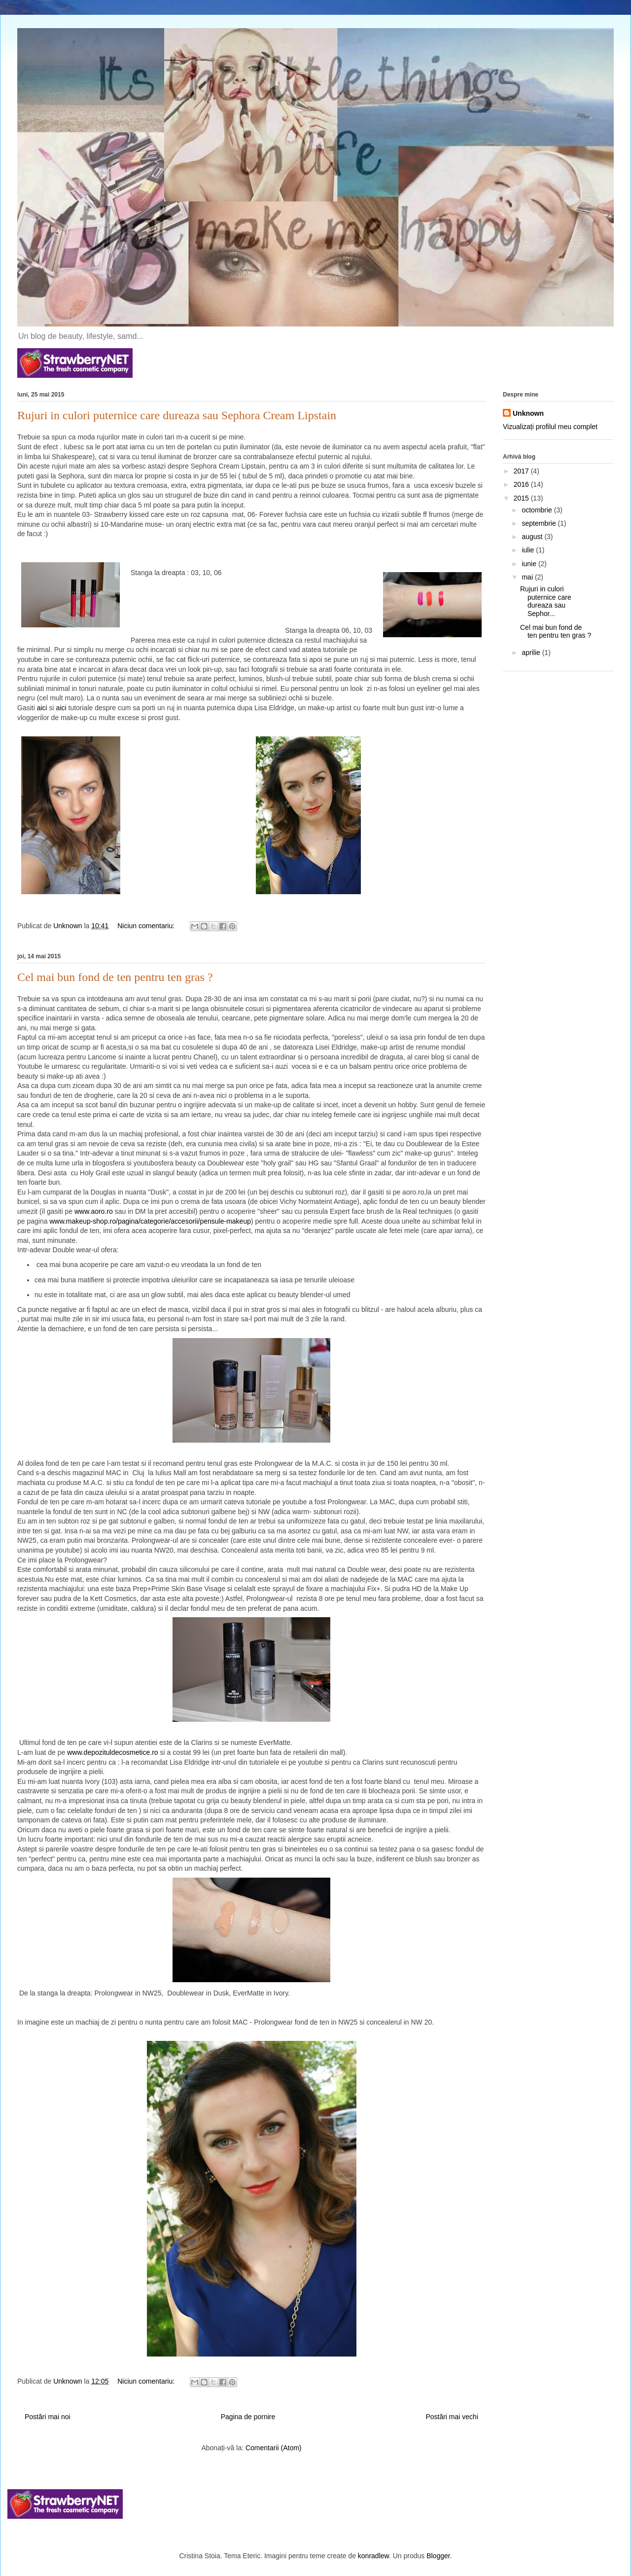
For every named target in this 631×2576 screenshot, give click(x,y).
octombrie (538, 510)
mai (528, 577)
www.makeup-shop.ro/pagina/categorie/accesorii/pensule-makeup (150, 1221)
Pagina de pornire (248, 2417)
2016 (522, 484)
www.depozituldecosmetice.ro (112, 1752)
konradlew (373, 2556)
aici (42, 708)
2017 (522, 471)
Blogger (438, 2556)
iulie (529, 550)
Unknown (528, 413)
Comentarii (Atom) (273, 2448)
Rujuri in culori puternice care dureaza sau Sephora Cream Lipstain (176, 415)
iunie (530, 564)
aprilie (532, 652)
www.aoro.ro (93, 1211)
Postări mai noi (47, 2417)
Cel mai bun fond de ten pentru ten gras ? (115, 977)
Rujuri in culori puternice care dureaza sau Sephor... (545, 601)
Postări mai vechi (451, 2417)
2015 (522, 498)
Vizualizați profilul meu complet (550, 427)
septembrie (540, 523)
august (533, 537)
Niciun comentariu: (146, 926)
